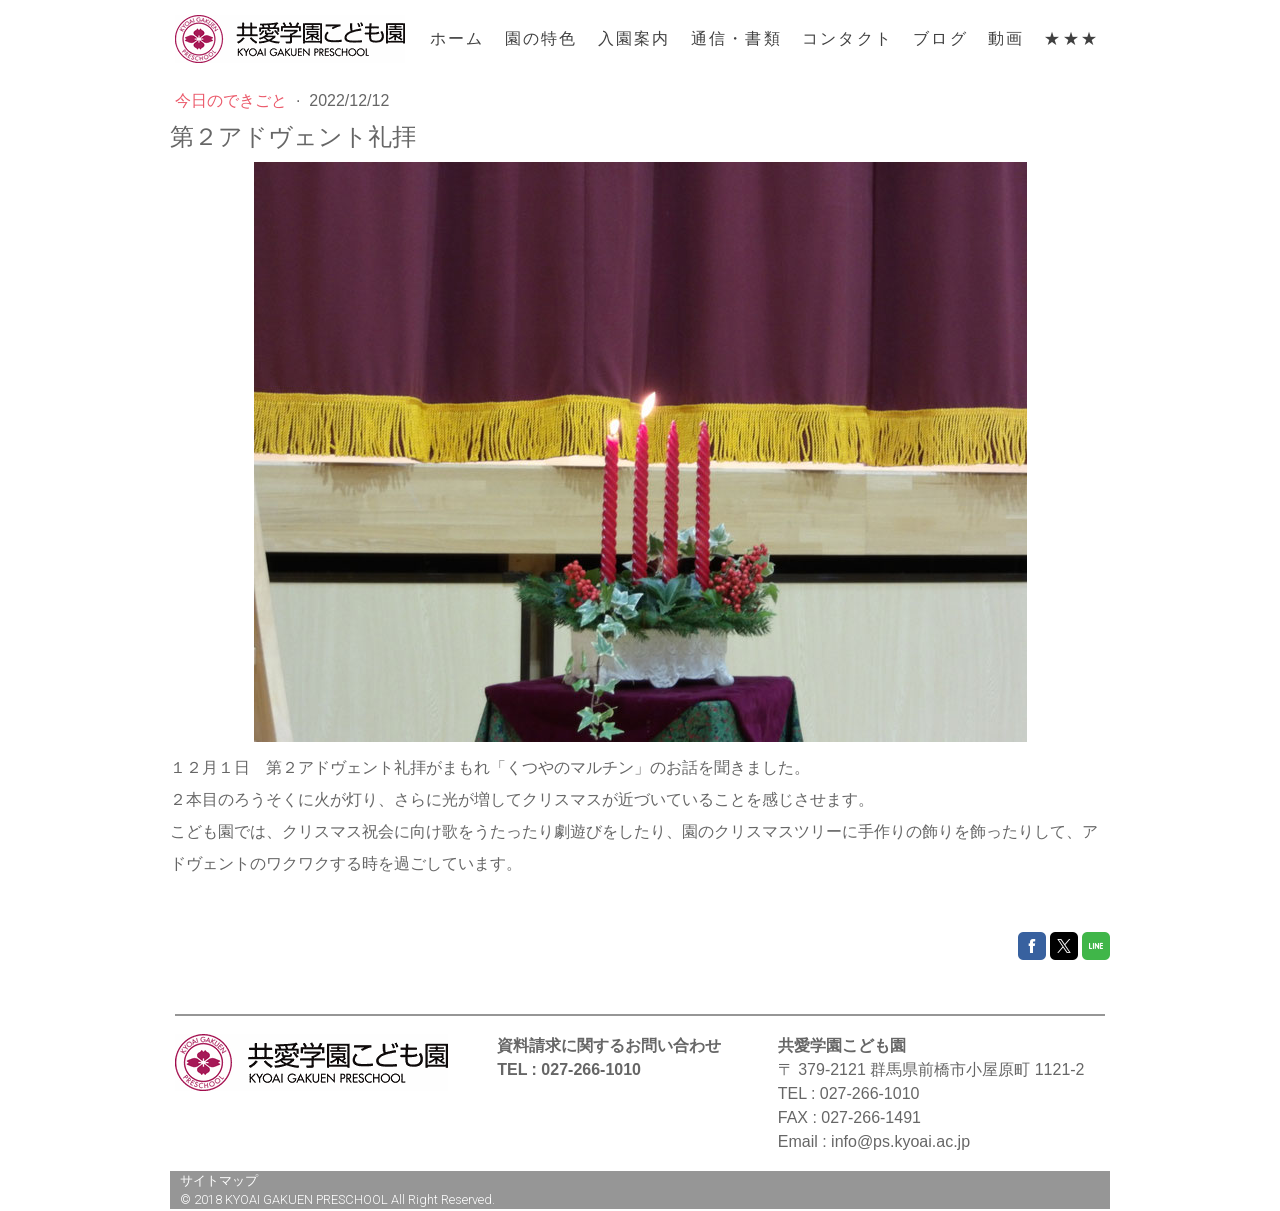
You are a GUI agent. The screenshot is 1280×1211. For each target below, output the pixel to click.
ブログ (940, 38)
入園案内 (634, 38)
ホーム (457, 38)
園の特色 (541, 38)
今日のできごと (233, 100)
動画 (1006, 38)
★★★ (1071, 38)
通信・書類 (736, 38)
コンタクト (847, 38)
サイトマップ (219, 1180)
